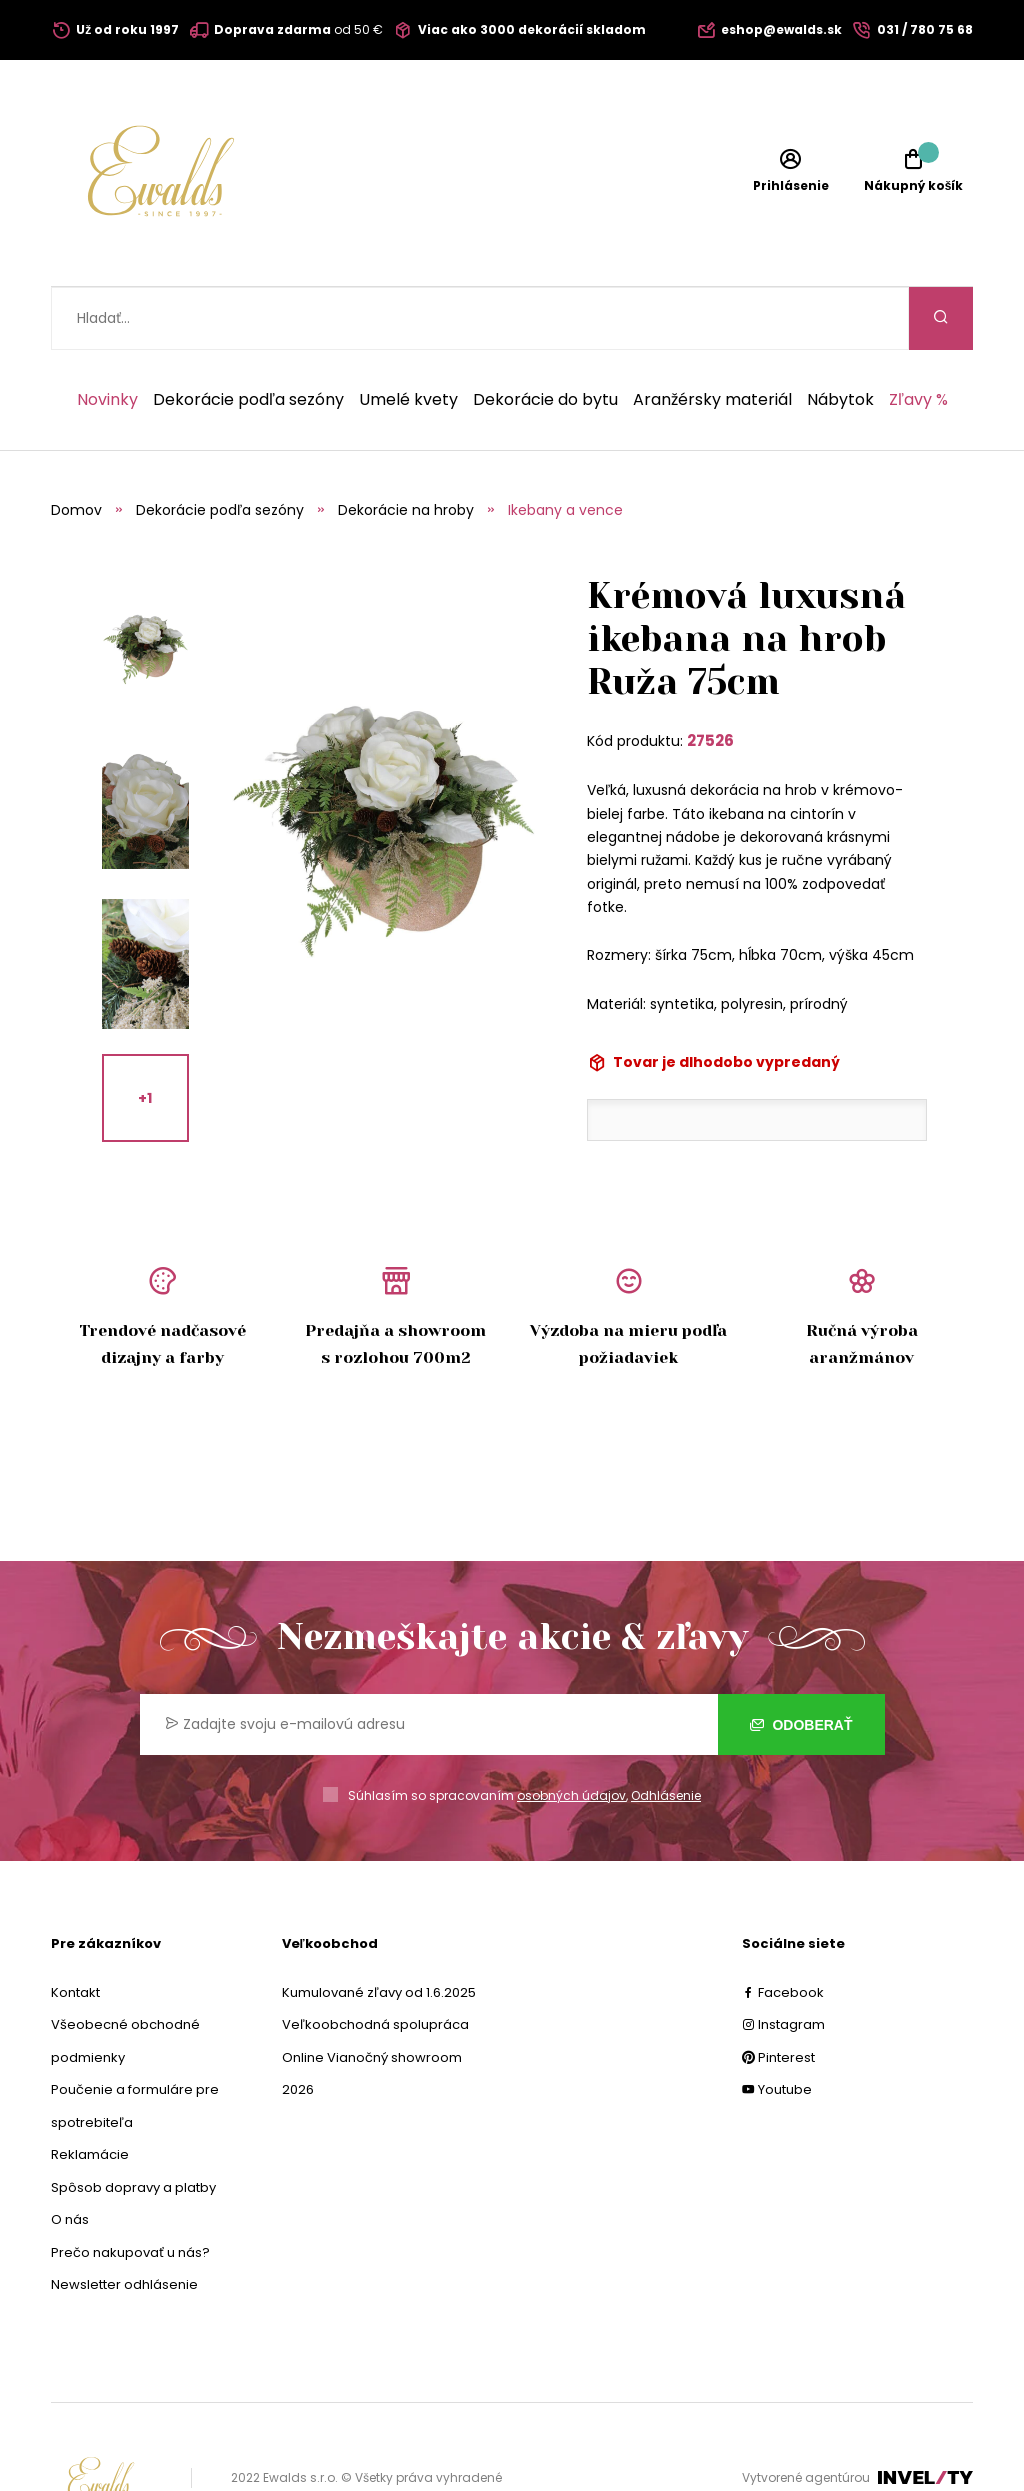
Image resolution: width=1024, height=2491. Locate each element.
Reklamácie (90, 2091)
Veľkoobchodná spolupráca (375, 1961)
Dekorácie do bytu (545, 337)
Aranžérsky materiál (712, 337)
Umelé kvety (408, 337)
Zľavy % (918, 337)
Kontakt (75, 1929)
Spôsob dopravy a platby (133, 2124)
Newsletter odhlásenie (124, 2221)
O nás (70, 2156)
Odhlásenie (666, 1732)
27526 (710, 677)
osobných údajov (571, 1732)
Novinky (107, 337)
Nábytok (840, 337)
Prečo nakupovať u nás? (130, 2189)
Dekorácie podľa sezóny (248, 337)
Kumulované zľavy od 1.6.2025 (379, 1929)
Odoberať (801, 1662)
